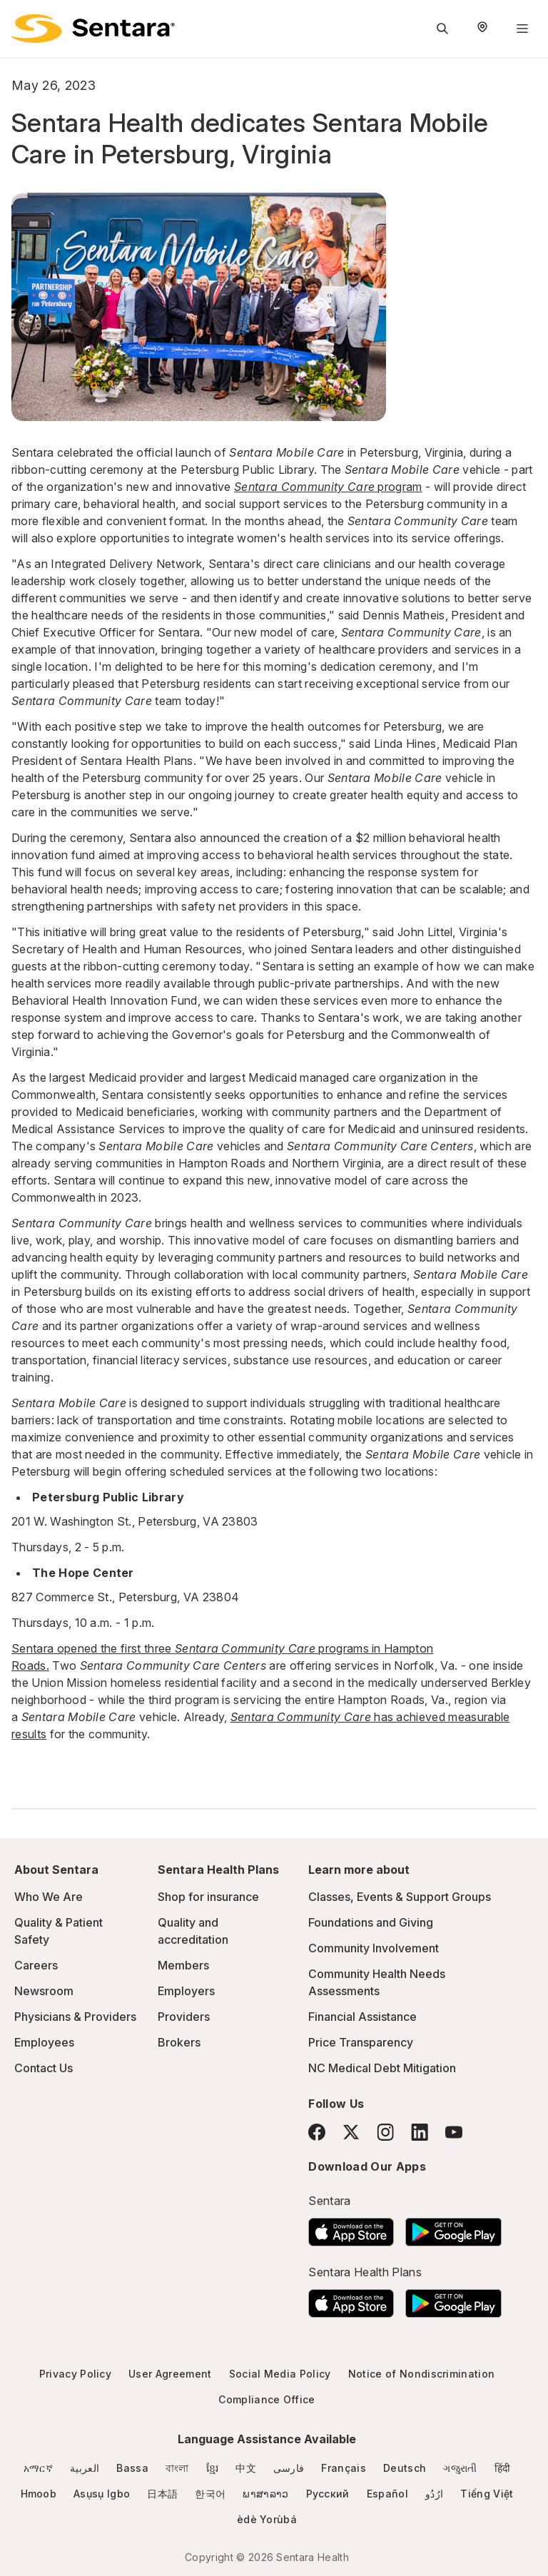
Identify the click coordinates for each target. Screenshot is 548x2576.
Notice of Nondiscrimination (421, 2374)
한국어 (210, 2494)
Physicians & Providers (75, 2016)
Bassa (132, 2468)
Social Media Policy (280, 2374)
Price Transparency (360, 2042)
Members (183, 1965)
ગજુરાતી (460, 2468)
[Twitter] (351, 2132)
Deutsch (404, 2468)
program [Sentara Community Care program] (328, 487)
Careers (36, 1965)
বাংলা (177, 2468)
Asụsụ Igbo (101, 2494)
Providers (184, 2016)
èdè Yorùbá (267, 2519)
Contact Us (43, 2068)
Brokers (179, 2042)
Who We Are (48, 1897)
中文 (245, 2468)
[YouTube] (453, 2132)
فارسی (289, 2468)
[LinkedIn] (419, 2132)
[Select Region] (482, 28)
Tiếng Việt (486, 2494)
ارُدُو (434, 2494)
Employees (44, 2042)
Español (387, 2494)
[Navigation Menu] (522, 28)
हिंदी (502, 2468)
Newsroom (43, 1991)
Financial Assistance (362, 2016)
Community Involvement (373, 1948)
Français (343, 2468)
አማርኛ (38, 2468)
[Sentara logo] (93, 28)
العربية (84, 2468)
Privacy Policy (75, 2374)
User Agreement (169, 2374)
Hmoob (39, 2494)
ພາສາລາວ (265, 2494)
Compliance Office (266, 2399)
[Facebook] (316, 2132)
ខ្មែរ (212, 2468)
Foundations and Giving (370, 1922)
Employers (186, 1991)
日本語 (162, 2494)
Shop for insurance (208, 1897)
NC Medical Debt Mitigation (382, 2068)
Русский (328, 2494)
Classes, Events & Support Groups (399, 1897)
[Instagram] (385, 2132)
